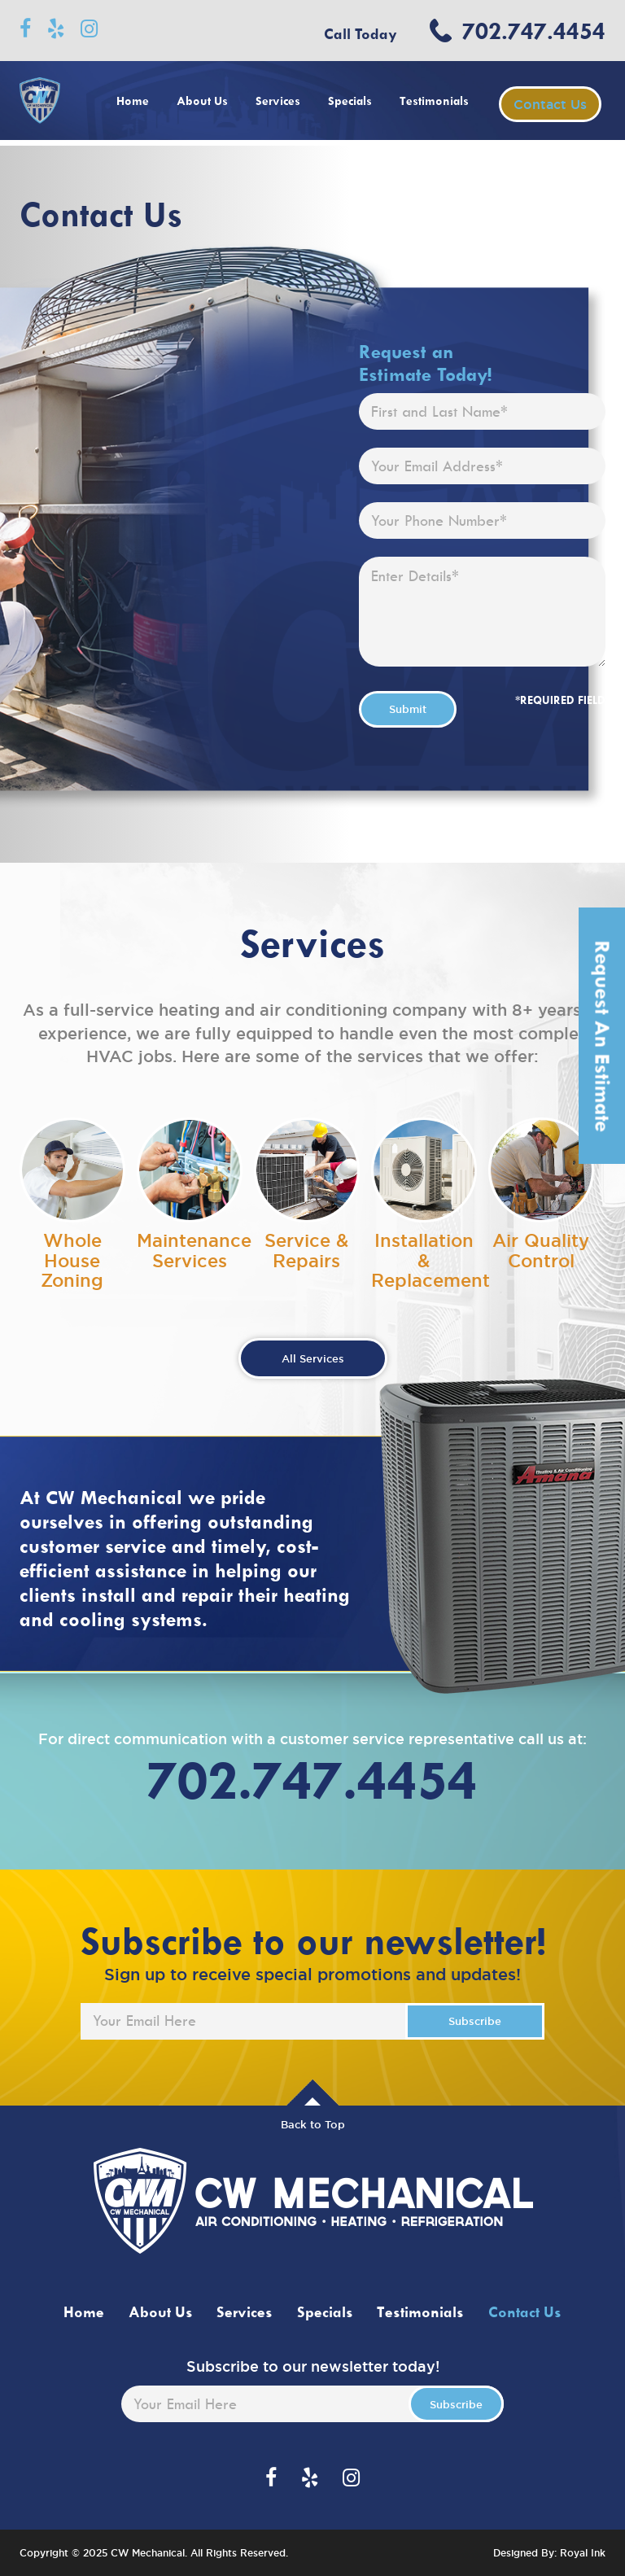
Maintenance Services (194, 1250)
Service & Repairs (306, 1250)
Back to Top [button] (313, 2124)
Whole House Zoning (72, 1260)
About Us (202, 100)
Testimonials (434, 100)
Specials (350, 100)
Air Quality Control (540, 1250)
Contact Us (550, 104)
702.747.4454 (533, 30)
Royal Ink (582, 2553)
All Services (313, 1358)
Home (132, 100)
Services (278, 100)
